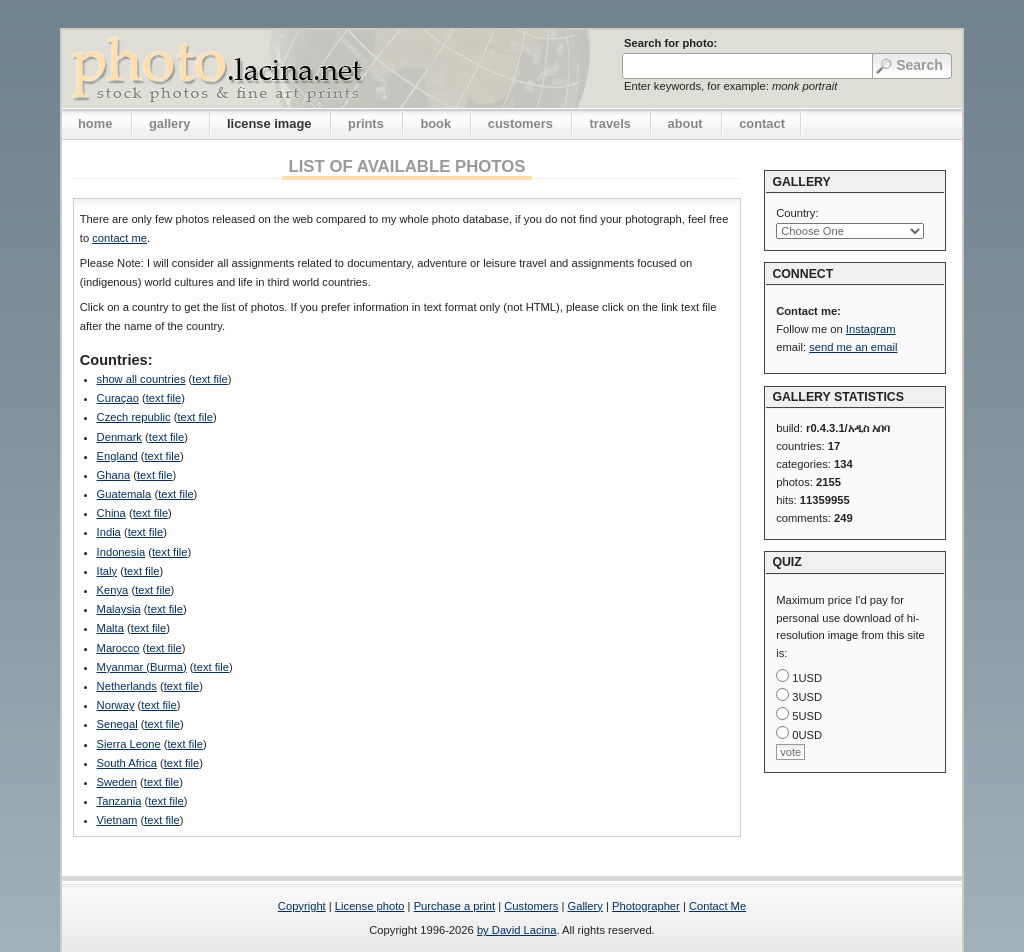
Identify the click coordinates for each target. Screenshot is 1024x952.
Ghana (114, 475)
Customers (531, 906)
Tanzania (119, 801)
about (685, 123)
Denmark (119, 437)
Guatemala (124, 494)
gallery (170, 123)
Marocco (118, 648)
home (95, 123)
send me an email (853, 347)
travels (610, 123)
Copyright (302, 906)
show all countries (141, 379)
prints (366, 123)
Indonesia (121, 552)
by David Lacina (517, 930)
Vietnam (117, 820)
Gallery (584, 906)
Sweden (117, 782)
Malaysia (119, 609)
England (117, 456)
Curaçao (118, 398)
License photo (370, 906)
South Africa (127, 763)
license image (269, 123)
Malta (110, 628)
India (109, 532)
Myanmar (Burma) (142, 667)
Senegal (117, 724)
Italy (107, 571)
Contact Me (717, 906)
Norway (116, 705)
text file (209, 379)
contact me (119, 238)
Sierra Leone (129, 744)
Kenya (113, 590)
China (111, 513)
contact (762, 123)
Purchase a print (454, 906)
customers (520, 123)
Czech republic (134, 417)
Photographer (646, 906)
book (435, 123)
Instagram (871, 329)
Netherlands (127, 686)
